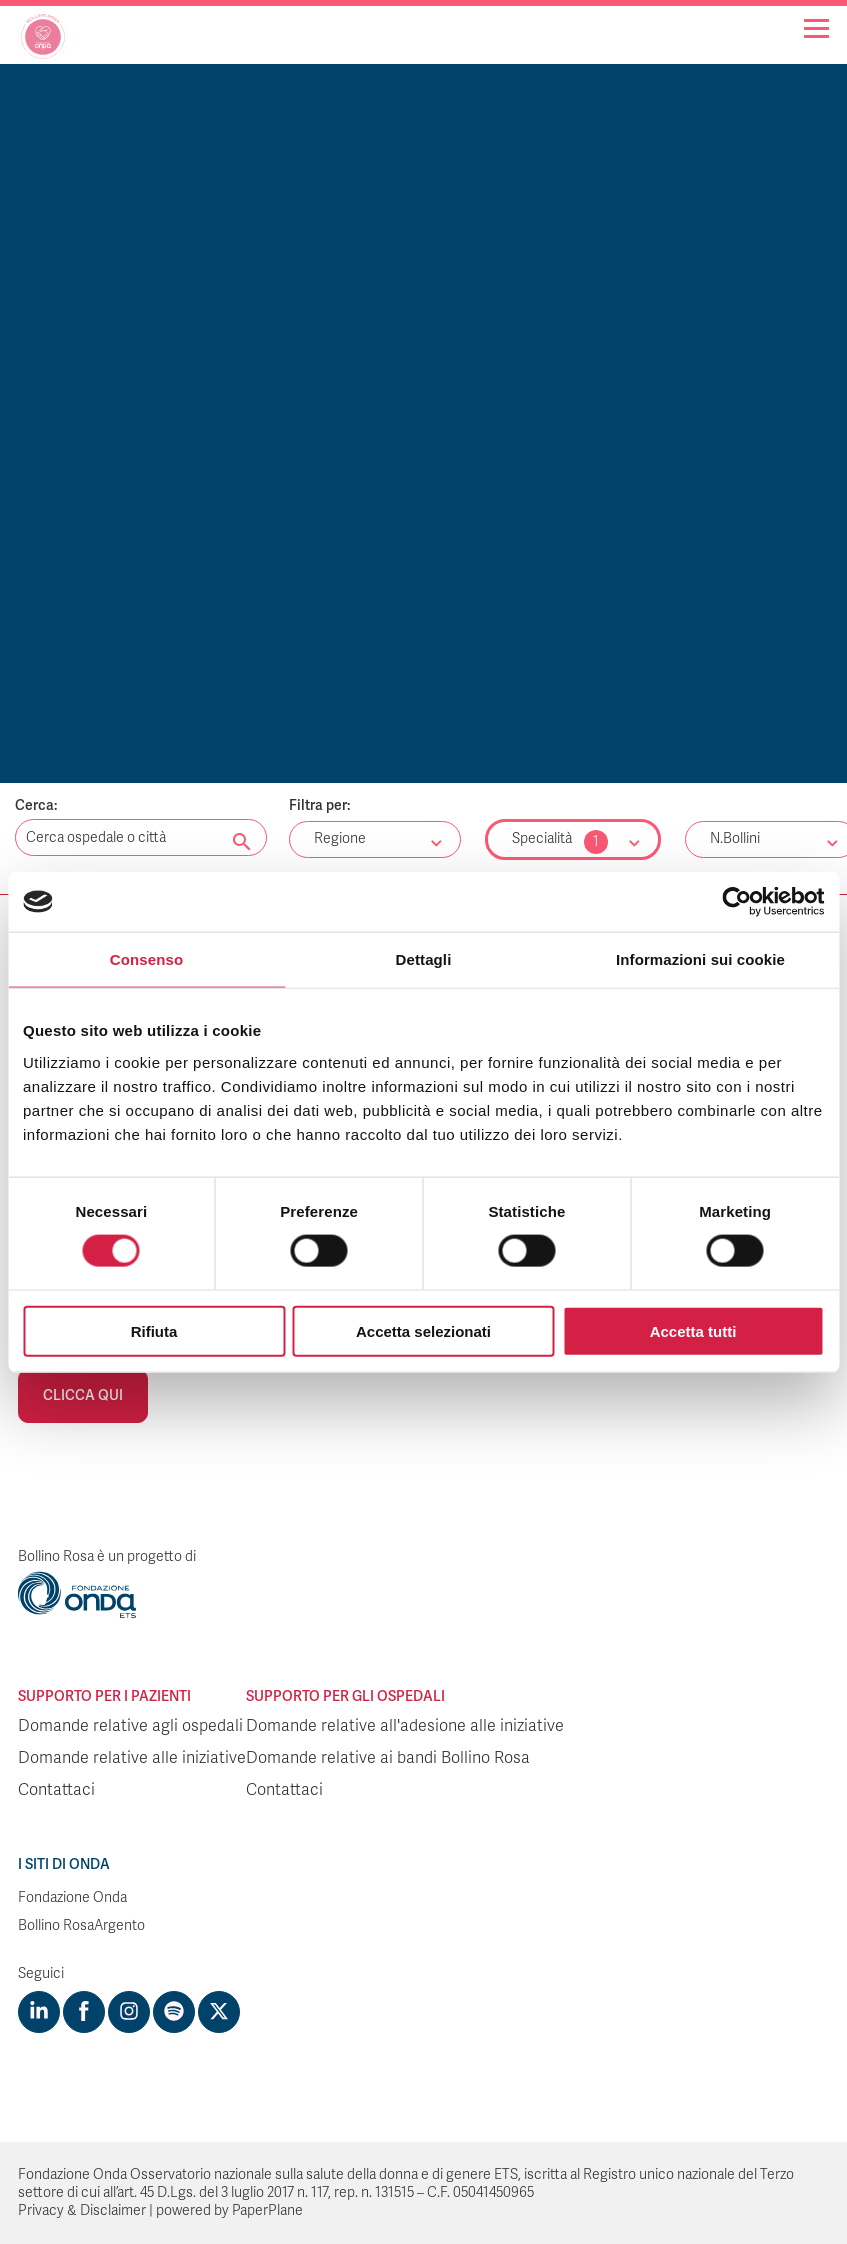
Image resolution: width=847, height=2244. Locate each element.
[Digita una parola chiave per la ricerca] (141, 837)
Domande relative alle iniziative (132, 1758)
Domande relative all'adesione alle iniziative (405, 1726)
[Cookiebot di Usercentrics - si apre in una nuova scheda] (736, 902)
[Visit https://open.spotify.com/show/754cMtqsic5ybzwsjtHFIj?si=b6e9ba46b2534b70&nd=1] (174, 2012)
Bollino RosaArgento (81, 1925)
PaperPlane (267, 2210)
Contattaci (56, 1790)
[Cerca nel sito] (242, 843)
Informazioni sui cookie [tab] (700, 959)
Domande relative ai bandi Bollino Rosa (388, 1758)
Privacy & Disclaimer (82, 2210)
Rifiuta (154, 1330)
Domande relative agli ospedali (130, 1726)
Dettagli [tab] (424, 959)
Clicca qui (83, 1395)
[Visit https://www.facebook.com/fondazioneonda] (84, 2012)
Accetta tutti (693, 1330)
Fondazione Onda (72, 1897)
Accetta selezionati (423, 1330)
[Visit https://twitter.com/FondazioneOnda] (219, 2012)
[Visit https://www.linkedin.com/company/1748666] (39, 2012)
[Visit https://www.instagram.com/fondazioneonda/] (129, 2012)
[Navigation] (816, 28)
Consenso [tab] (146, 959)
